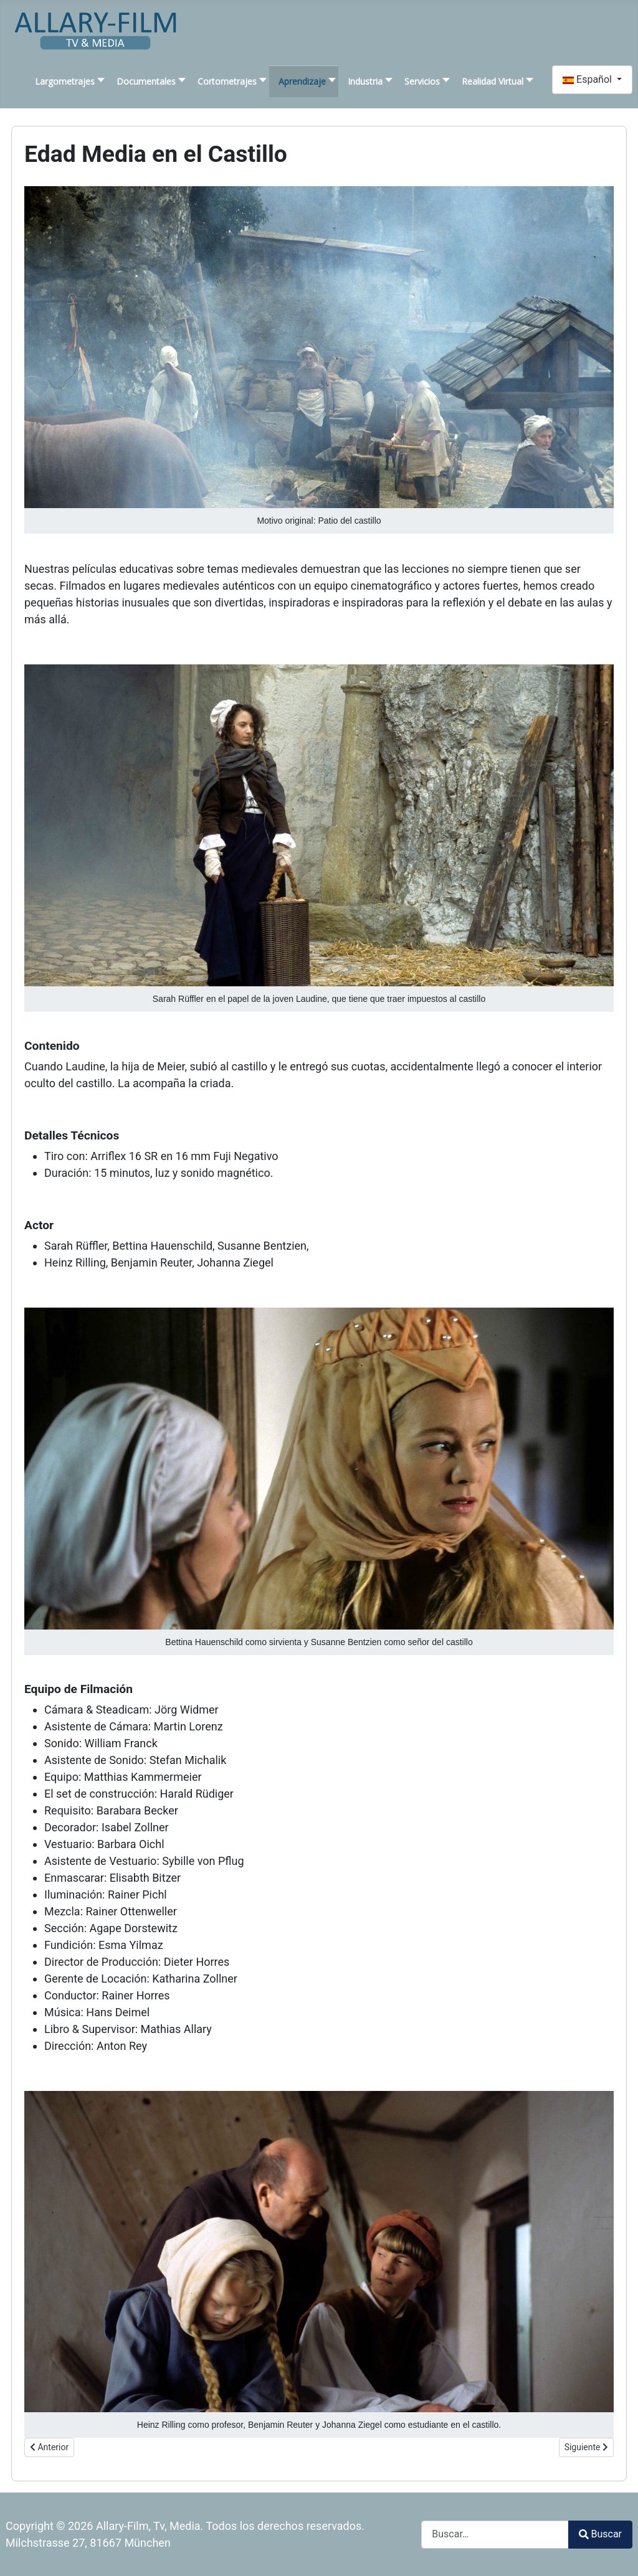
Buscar (600, 2534)
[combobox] (495, 2535)
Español (588, 79)
